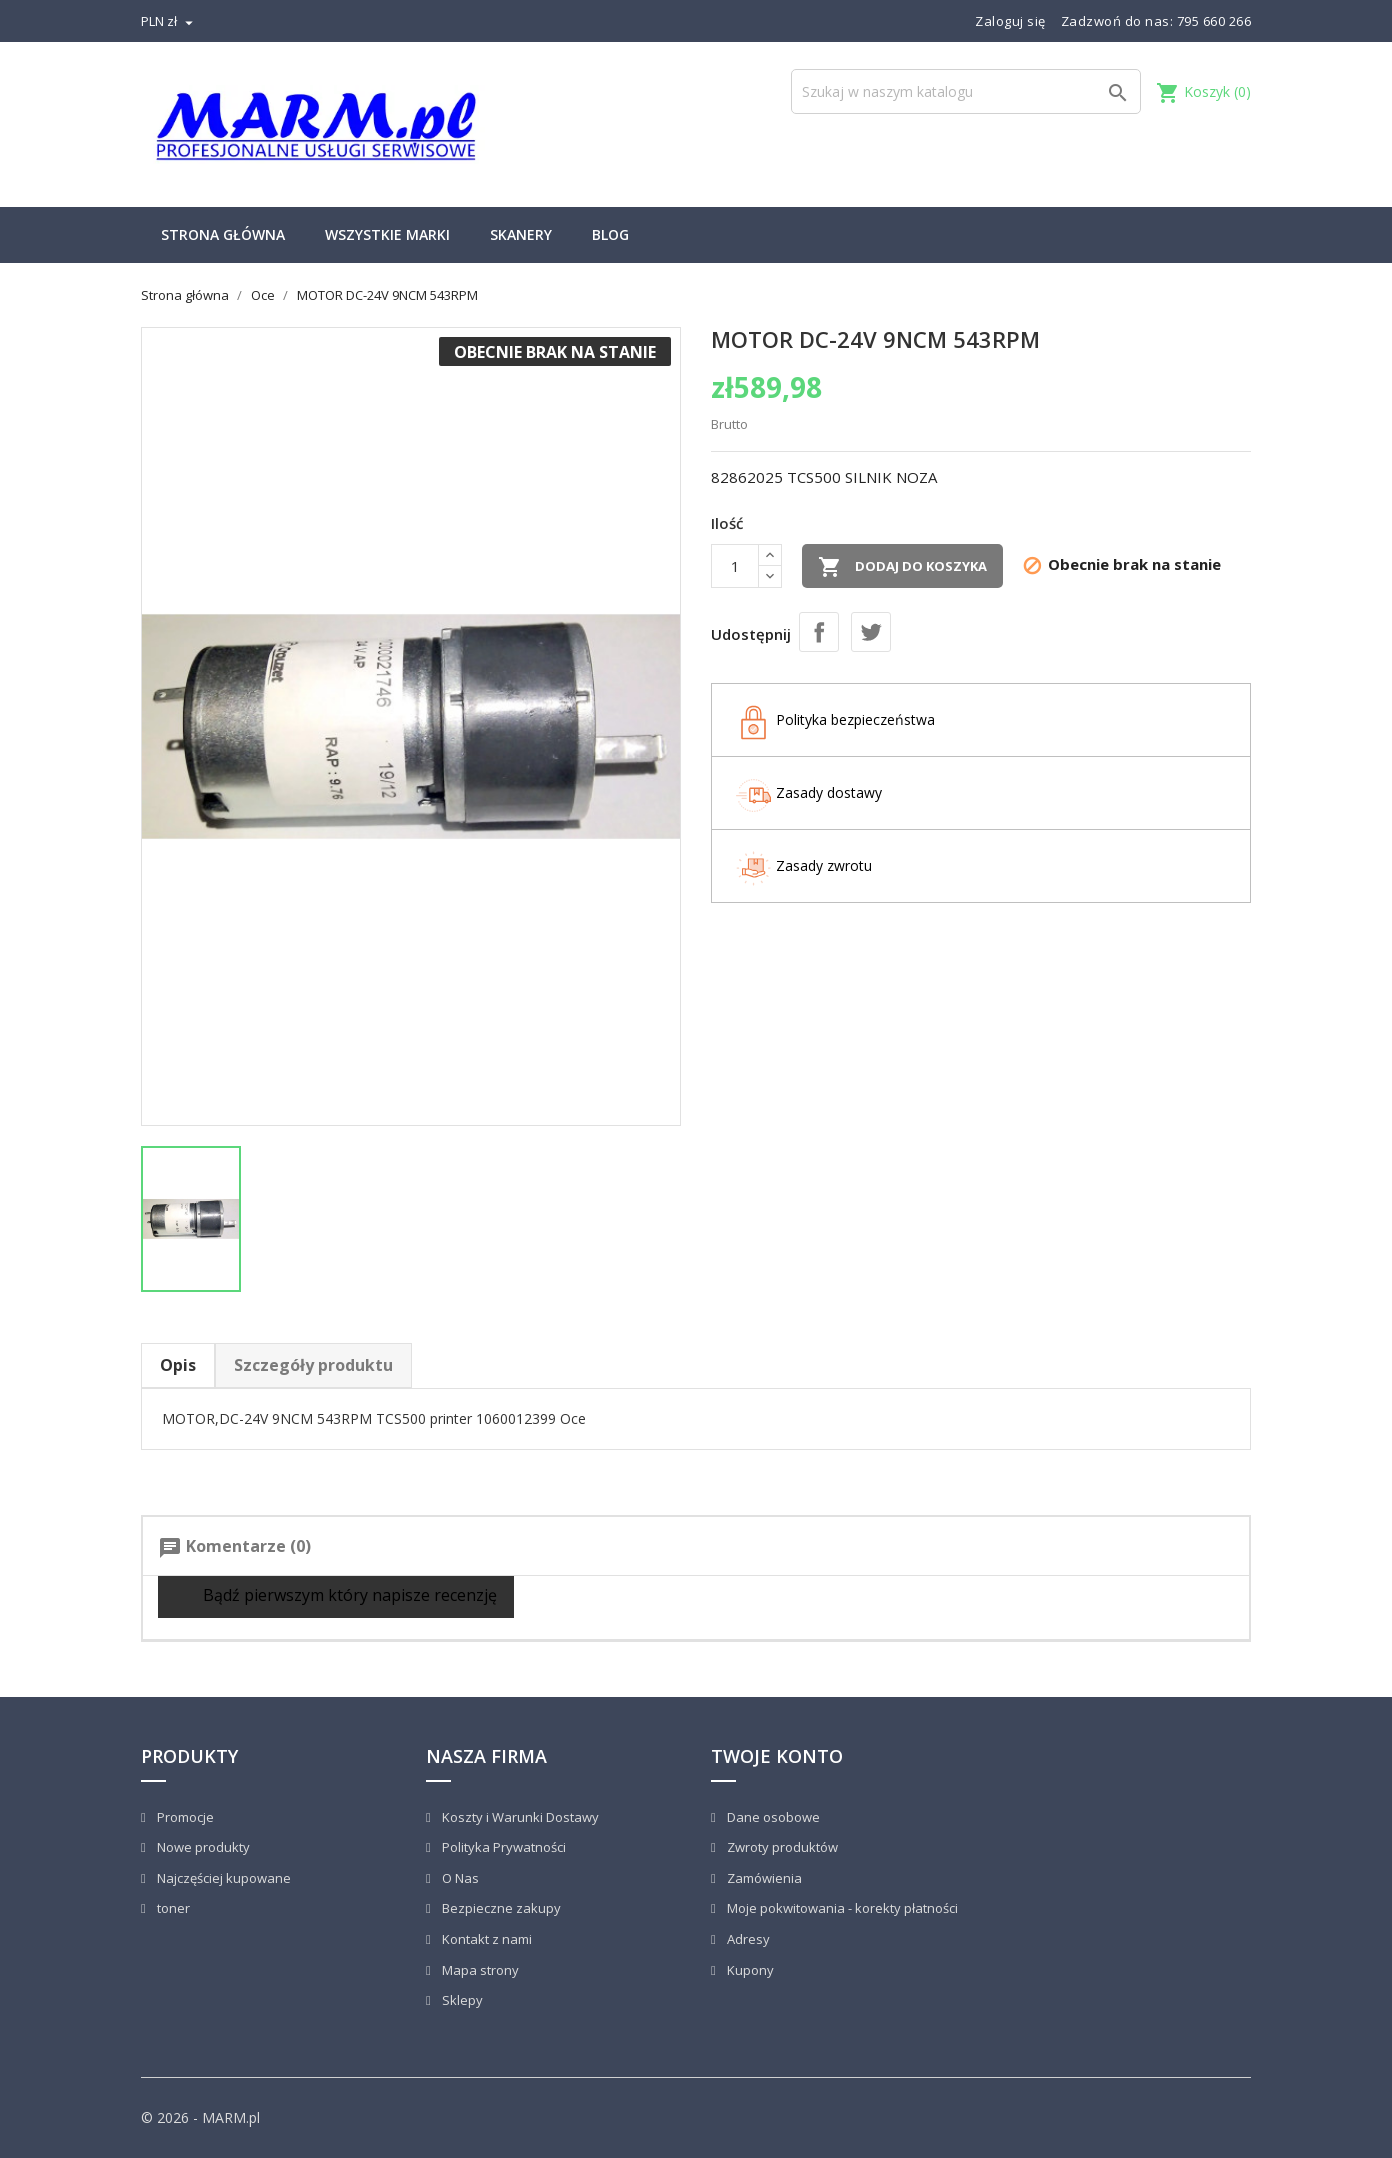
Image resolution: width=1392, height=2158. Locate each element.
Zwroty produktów (781, 1847)
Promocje (184, 1817)
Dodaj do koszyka (902, 567)
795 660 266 (1214, 21)
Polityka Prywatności (502, 1847)
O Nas (459, 1878)
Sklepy (461, 2000)
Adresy (747, 1939)
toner (172, 1908)
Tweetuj (871, 632)
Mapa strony (479, 1970)
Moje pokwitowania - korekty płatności (841, 1908)
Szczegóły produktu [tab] (313, 1365)
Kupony (749, 1970)
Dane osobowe (772, 1817)
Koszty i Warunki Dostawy (519, 1817)
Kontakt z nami (485, 1939)
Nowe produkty (202, 1847)
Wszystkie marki (387, 234)
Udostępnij (819, 632)
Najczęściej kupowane (222, 1878)
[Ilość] (735, 566)
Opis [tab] (178, 1365)
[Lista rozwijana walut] (169, 21)
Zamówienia (763, 1878)
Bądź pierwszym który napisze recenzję (336, 1596)
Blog (610, 234)
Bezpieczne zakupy (500, 1908)
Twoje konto (777, 1756)
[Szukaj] (966, 91)
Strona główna (223, 234)
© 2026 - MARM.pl (200, 2117)
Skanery (521, 234)
